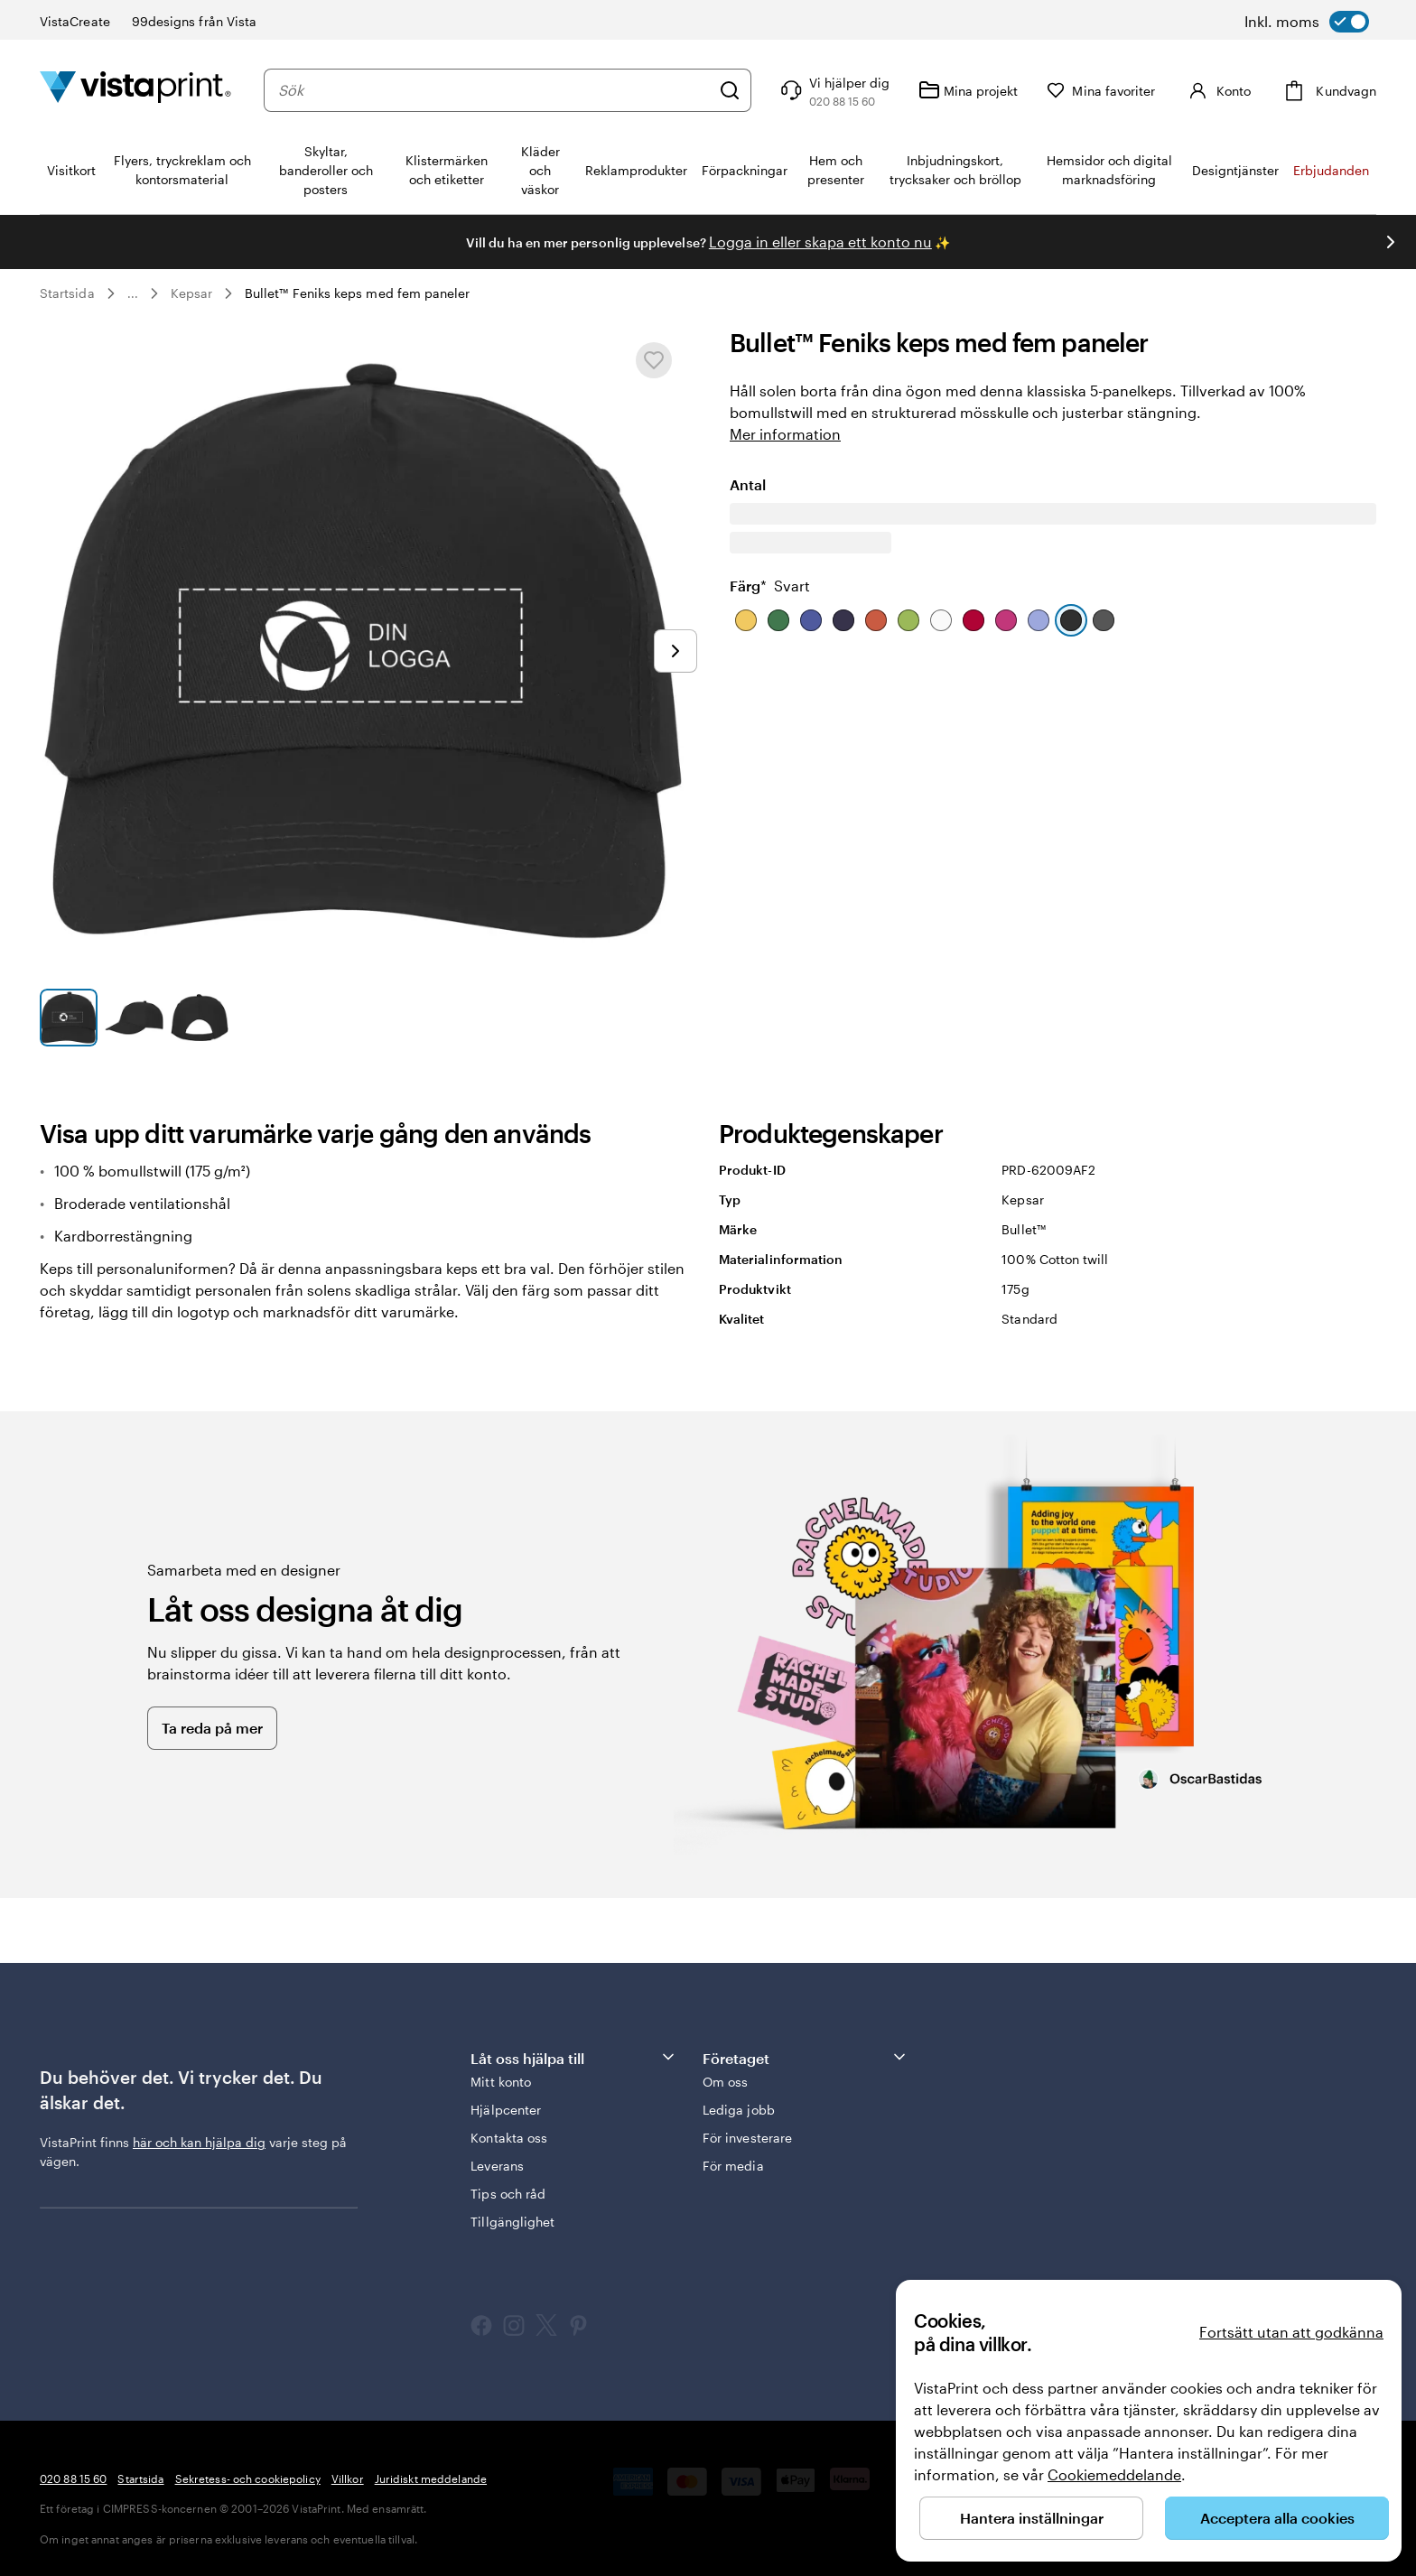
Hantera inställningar (1032, 2517)
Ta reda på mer (212, 1727)
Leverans (497, 2165)
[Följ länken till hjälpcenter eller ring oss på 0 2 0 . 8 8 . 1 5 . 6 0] (833, 90)
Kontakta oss (508, 2137)
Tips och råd (507, 2193)
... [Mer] (132, 293)
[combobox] (494, 90)
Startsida (67, 293)
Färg (770, 636)
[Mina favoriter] (1101, 90)
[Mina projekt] (968, 90)
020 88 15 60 (73, 2478)
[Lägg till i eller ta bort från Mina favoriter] (654, 360)
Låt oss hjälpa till (573, 2057)
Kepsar (191, 293)
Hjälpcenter (505, 2109)
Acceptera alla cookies (1277, 2517)
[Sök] (730, 90)
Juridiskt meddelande (431, 2478)
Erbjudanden (1331, 170)
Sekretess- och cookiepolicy (248, 2478)
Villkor (347, 2478)
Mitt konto (500, 2081)
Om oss (725, 2081)
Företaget (805, 2057)
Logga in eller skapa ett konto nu (820, 241)
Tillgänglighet (512, 2221)
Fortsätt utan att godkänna (1291, 2331)
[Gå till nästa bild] (1390, 242)
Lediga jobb (739, 2109)
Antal (748, 535)
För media (733, 2165)
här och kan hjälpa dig (199, 2142)
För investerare (747, 2137)
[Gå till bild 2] (134, 1017)
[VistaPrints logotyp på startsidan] (135, 89)
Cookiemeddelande (1114, 2474)
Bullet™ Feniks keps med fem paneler (357, 293)
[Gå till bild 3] (199, 1017)
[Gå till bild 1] (69, 1017)
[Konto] (1217, 90)
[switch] (1306, 22)
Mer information (785, 433)
